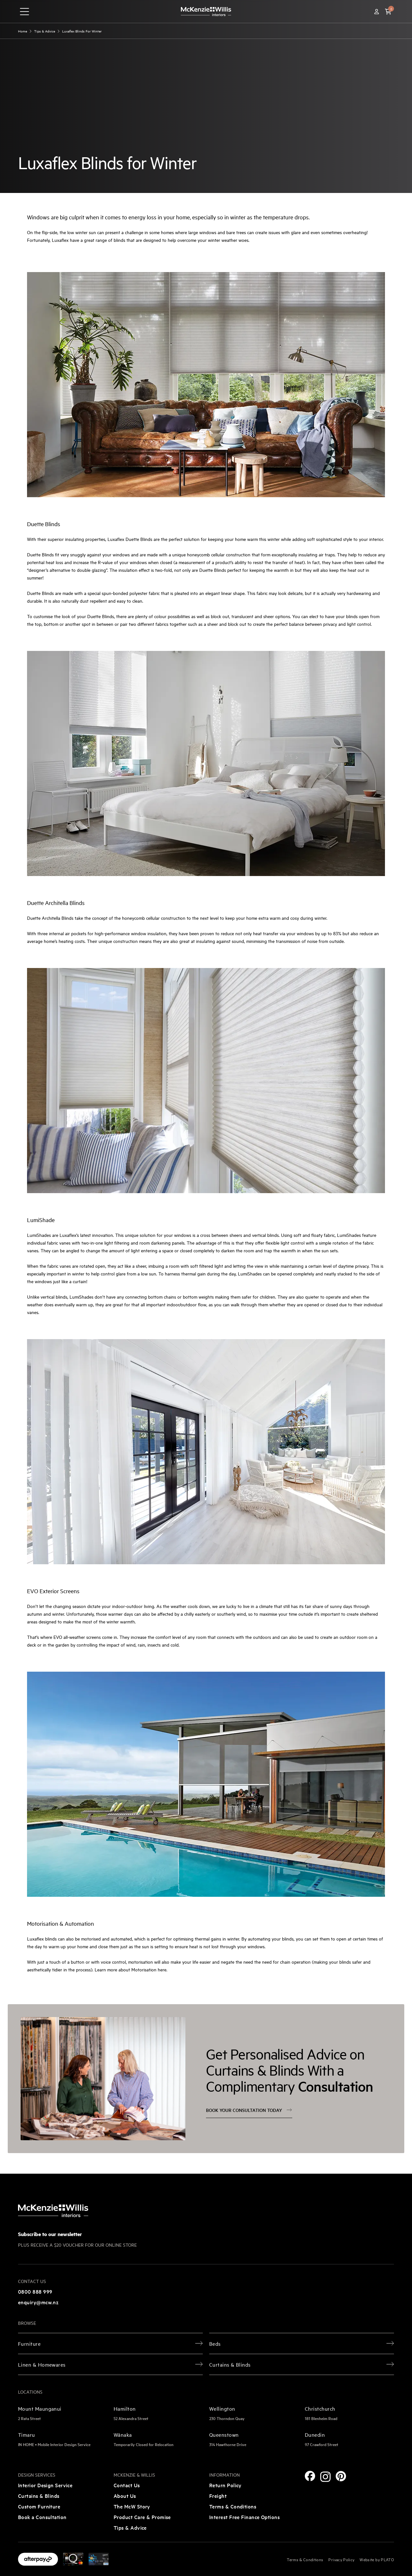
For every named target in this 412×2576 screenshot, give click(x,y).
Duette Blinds (43, 523)
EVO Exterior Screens (53, 1590)
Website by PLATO (377, 2559)
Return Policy (225, 2485)
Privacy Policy (341, 2559)
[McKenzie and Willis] (206, 11)
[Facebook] (310, 2476)
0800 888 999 (35, 2291)
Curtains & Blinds (39, 2495)
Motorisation (42, 1923)
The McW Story (132, 2506)
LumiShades (39, 1235)
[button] (388, 11)
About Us (125, 2495)
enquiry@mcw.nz (38, 2302)
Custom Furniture (39, 2506)
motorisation (140, 1962)
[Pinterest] (341, 2476)
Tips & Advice (130, 2527)
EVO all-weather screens (77, 1637)
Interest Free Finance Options (244, 2516)
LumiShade (41, 1219)
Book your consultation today (249, 2110)
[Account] (376, 11)
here (162, 1969)
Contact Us (127, 2485)
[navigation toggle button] (24, 11)
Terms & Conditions (232, 2506)
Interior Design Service (45, 2485)
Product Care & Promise (142, 2516)
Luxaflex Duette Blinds (130, 539)
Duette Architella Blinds (56, 902)
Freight (218, 2495)
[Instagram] (325, 2477)
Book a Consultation (42, 2516)
